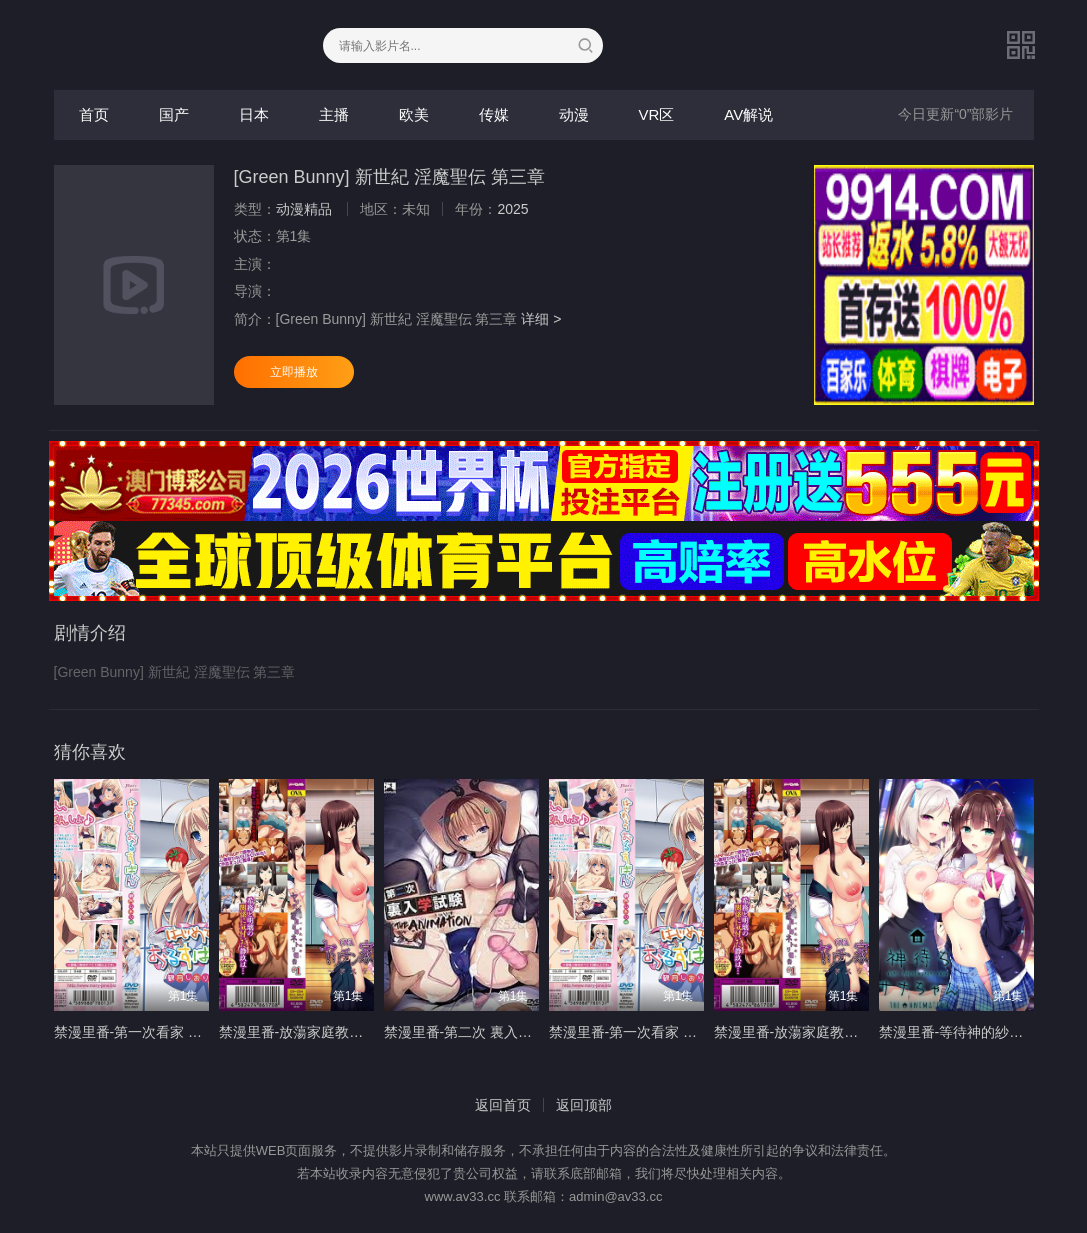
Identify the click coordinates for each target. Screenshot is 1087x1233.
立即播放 (294, 372)
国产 (174, 114)
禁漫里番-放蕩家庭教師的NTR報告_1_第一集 (359, 1032)
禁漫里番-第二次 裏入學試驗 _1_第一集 (507, 1032)
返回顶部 (584, 1105)
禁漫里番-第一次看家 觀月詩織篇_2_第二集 (684, 1032)
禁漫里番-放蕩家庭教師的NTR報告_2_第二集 (854, 1032)
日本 (254, 114)
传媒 (494, 114)
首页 (94, 114)
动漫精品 (304, 209)
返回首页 (503, 1105)
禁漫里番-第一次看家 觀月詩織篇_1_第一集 (189, 1032)
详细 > (541, 319)
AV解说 (748, 114)
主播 (334, 114)
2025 (512, 209)
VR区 (657, 114)
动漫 (574, 114)
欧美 (414, 114)
